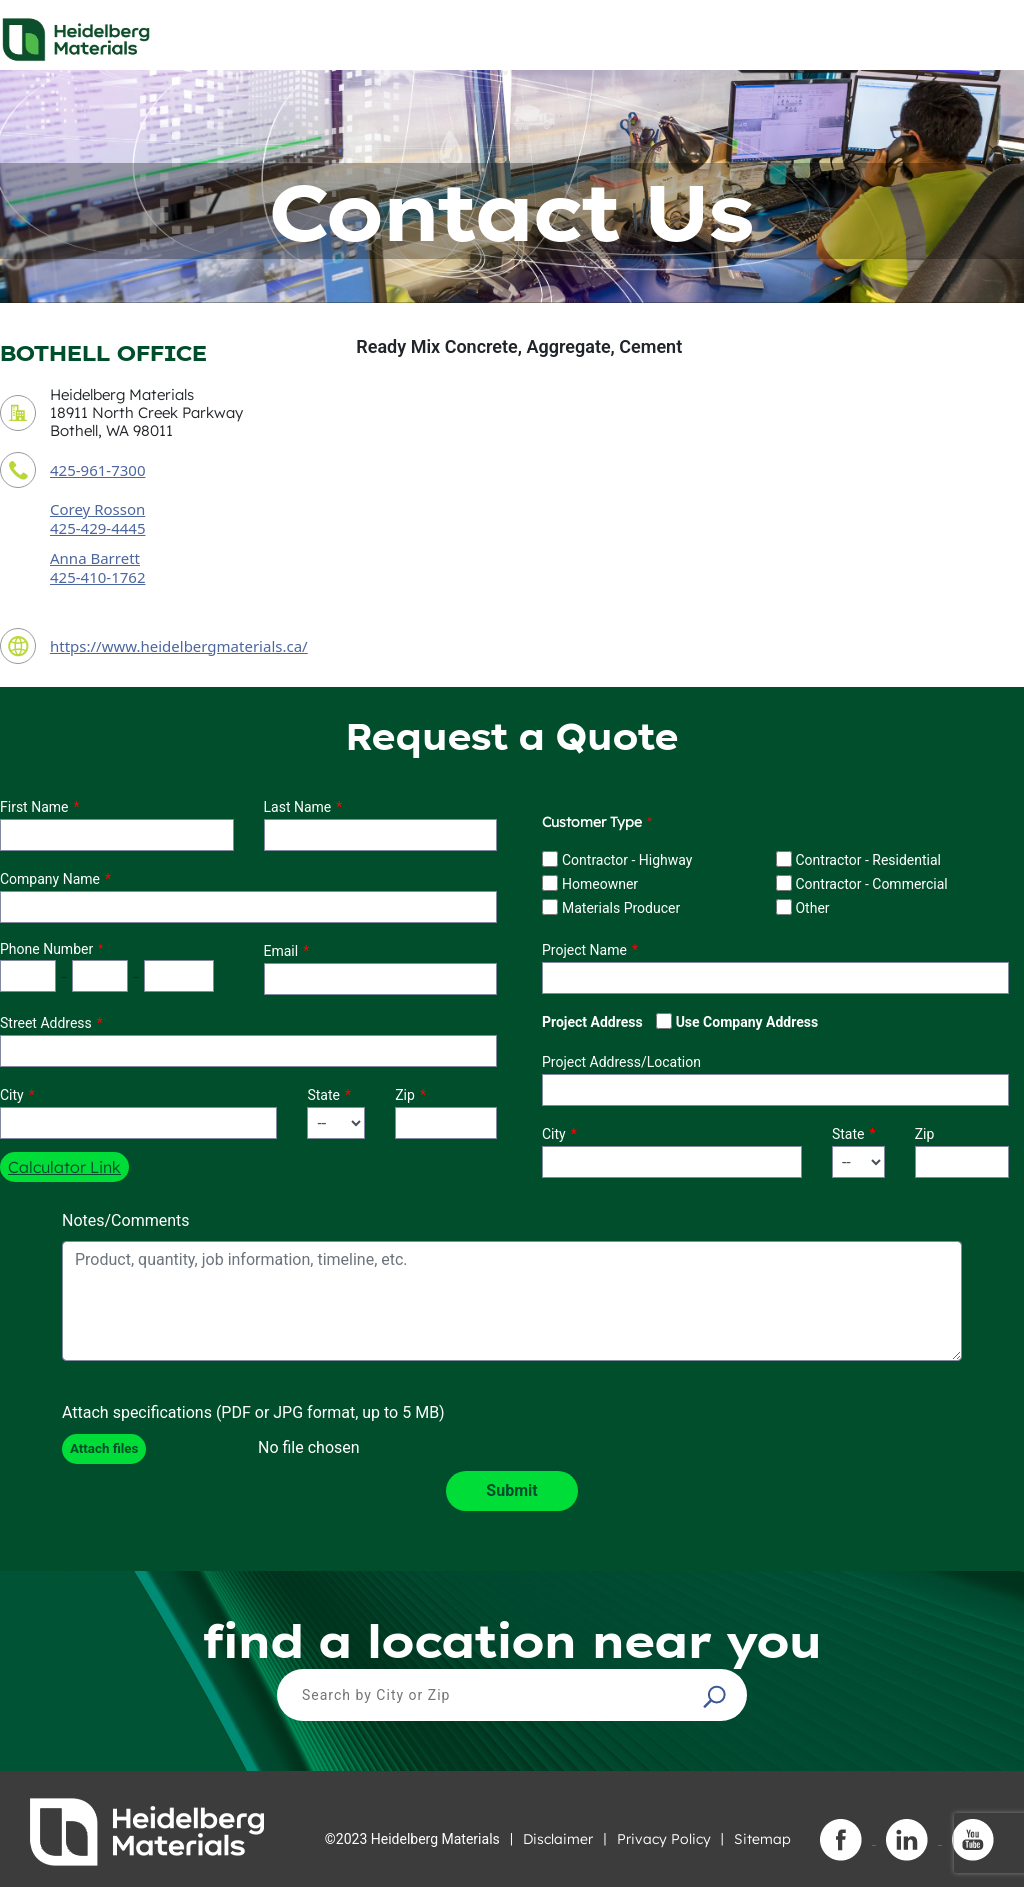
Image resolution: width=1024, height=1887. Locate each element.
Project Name (584, 950)
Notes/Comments (126, 1220)
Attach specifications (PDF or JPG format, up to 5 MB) (253, 1412)
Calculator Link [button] (64, 1167)
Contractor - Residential (868, 860)
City (12, 1095)
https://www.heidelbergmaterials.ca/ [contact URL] (179, 646)
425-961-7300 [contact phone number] (97, 470)
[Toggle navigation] (991, 34)
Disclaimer (558, 1839)
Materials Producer (621, 908)
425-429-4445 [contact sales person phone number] (97, 528)
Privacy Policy (664, 1839)
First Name (34, 807)
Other (812, 908)
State (323, 1095)
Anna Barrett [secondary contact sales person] (95, 558)
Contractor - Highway (627, 860)
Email (281, 951)
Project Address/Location (621, 1062)
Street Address (46, 1023)
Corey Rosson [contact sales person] (97, 509)
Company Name (50, 879)
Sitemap (762, 1839)
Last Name (298, 807)
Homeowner (600, 884)
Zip (405, 1095)
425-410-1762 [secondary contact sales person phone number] (97, 577)
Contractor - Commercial (871, 884)
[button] (717, 1696)
